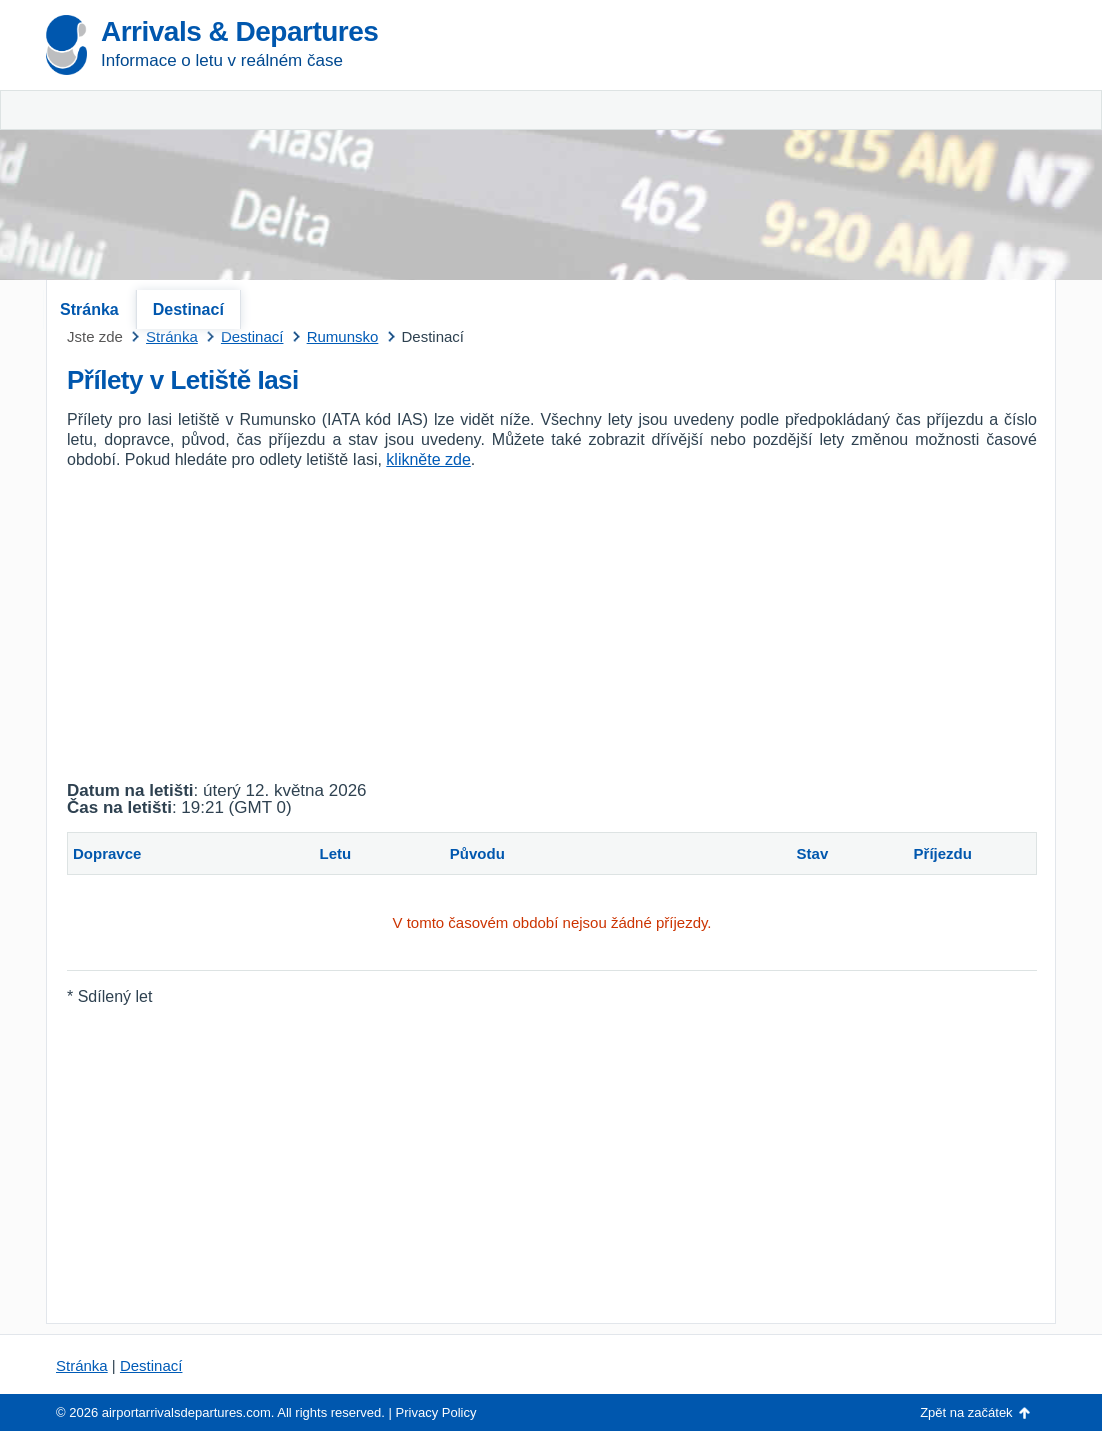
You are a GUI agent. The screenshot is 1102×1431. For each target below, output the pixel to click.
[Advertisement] (821, 150)
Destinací (188, 309)
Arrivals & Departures (239, 31)
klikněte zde (428, 459)
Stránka (89, 309)
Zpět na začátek (966, 1412)
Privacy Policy (436, 1412)
